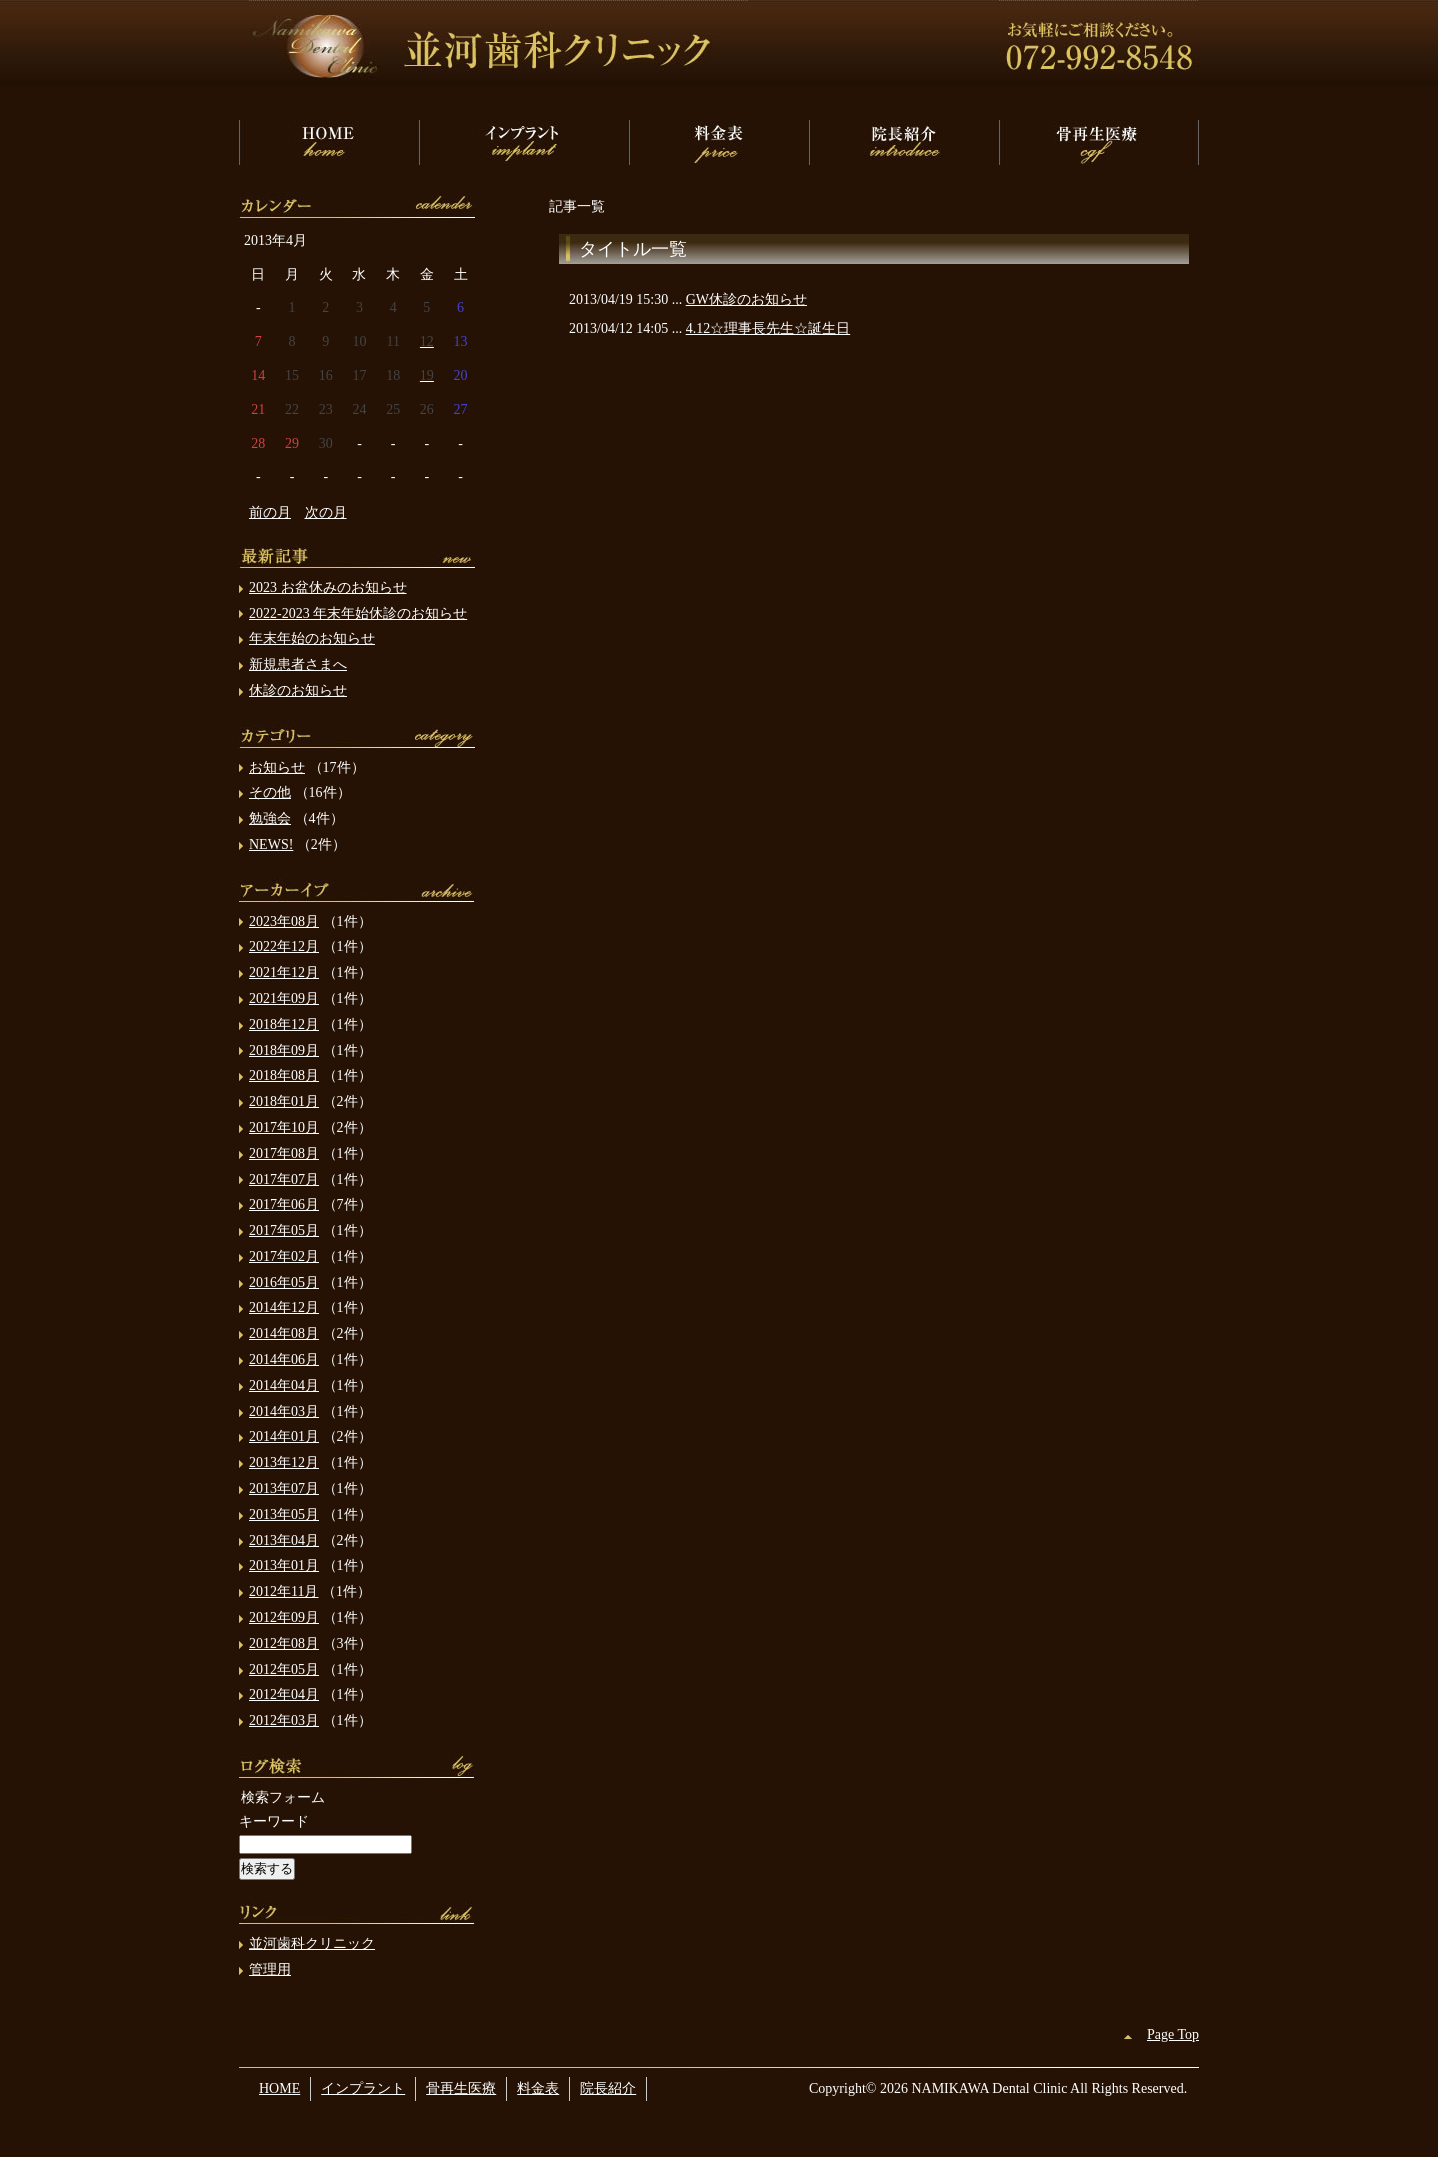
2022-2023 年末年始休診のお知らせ (358, 613)
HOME (329, 142)
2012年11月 (283, 1591)
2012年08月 (284, 1643)
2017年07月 (284, 1179)
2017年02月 (284, 1256)
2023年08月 (284, 921)
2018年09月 (284, 1050)
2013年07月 (284, 1488)
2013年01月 (284, 1565)
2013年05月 (284, 1514)
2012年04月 (284, 1694)
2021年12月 (284, 972)
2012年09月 (284, 1617)
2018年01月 (284, 1101)
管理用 (270, 1969)
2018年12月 (284, 1024)
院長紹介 (904, 142)
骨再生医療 (1099, 142)
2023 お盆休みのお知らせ (328, 587)
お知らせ (277, 767)
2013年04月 (284, 1540)
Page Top (1173, 2034)
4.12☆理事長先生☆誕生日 (768, 328)
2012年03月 (284, 1720)
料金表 (719, 142)
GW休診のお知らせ (746, 299)
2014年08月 (284, 1333)
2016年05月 (284, 1282)
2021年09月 (284, 998)
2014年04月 (284, 1385)
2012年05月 (284, 1669)
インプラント (524, 142)
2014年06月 (284, 1359)
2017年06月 (284, 1204)
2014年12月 (284, 1307)
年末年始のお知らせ (312, 638)
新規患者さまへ (298, 664)
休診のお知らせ (298, 690)
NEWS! (271, 844)
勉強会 (270, 818)
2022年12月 (284, 946)
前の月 (270, 512)
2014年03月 (284, 1411)
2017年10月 (284, 1127)
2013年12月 (284, 1462)
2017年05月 (284, 1230)
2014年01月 (284, 1436)
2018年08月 (284, 1075)
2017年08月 (284, 1153)
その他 (270, 792)
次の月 (326, 512)
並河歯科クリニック (312, 1943)
